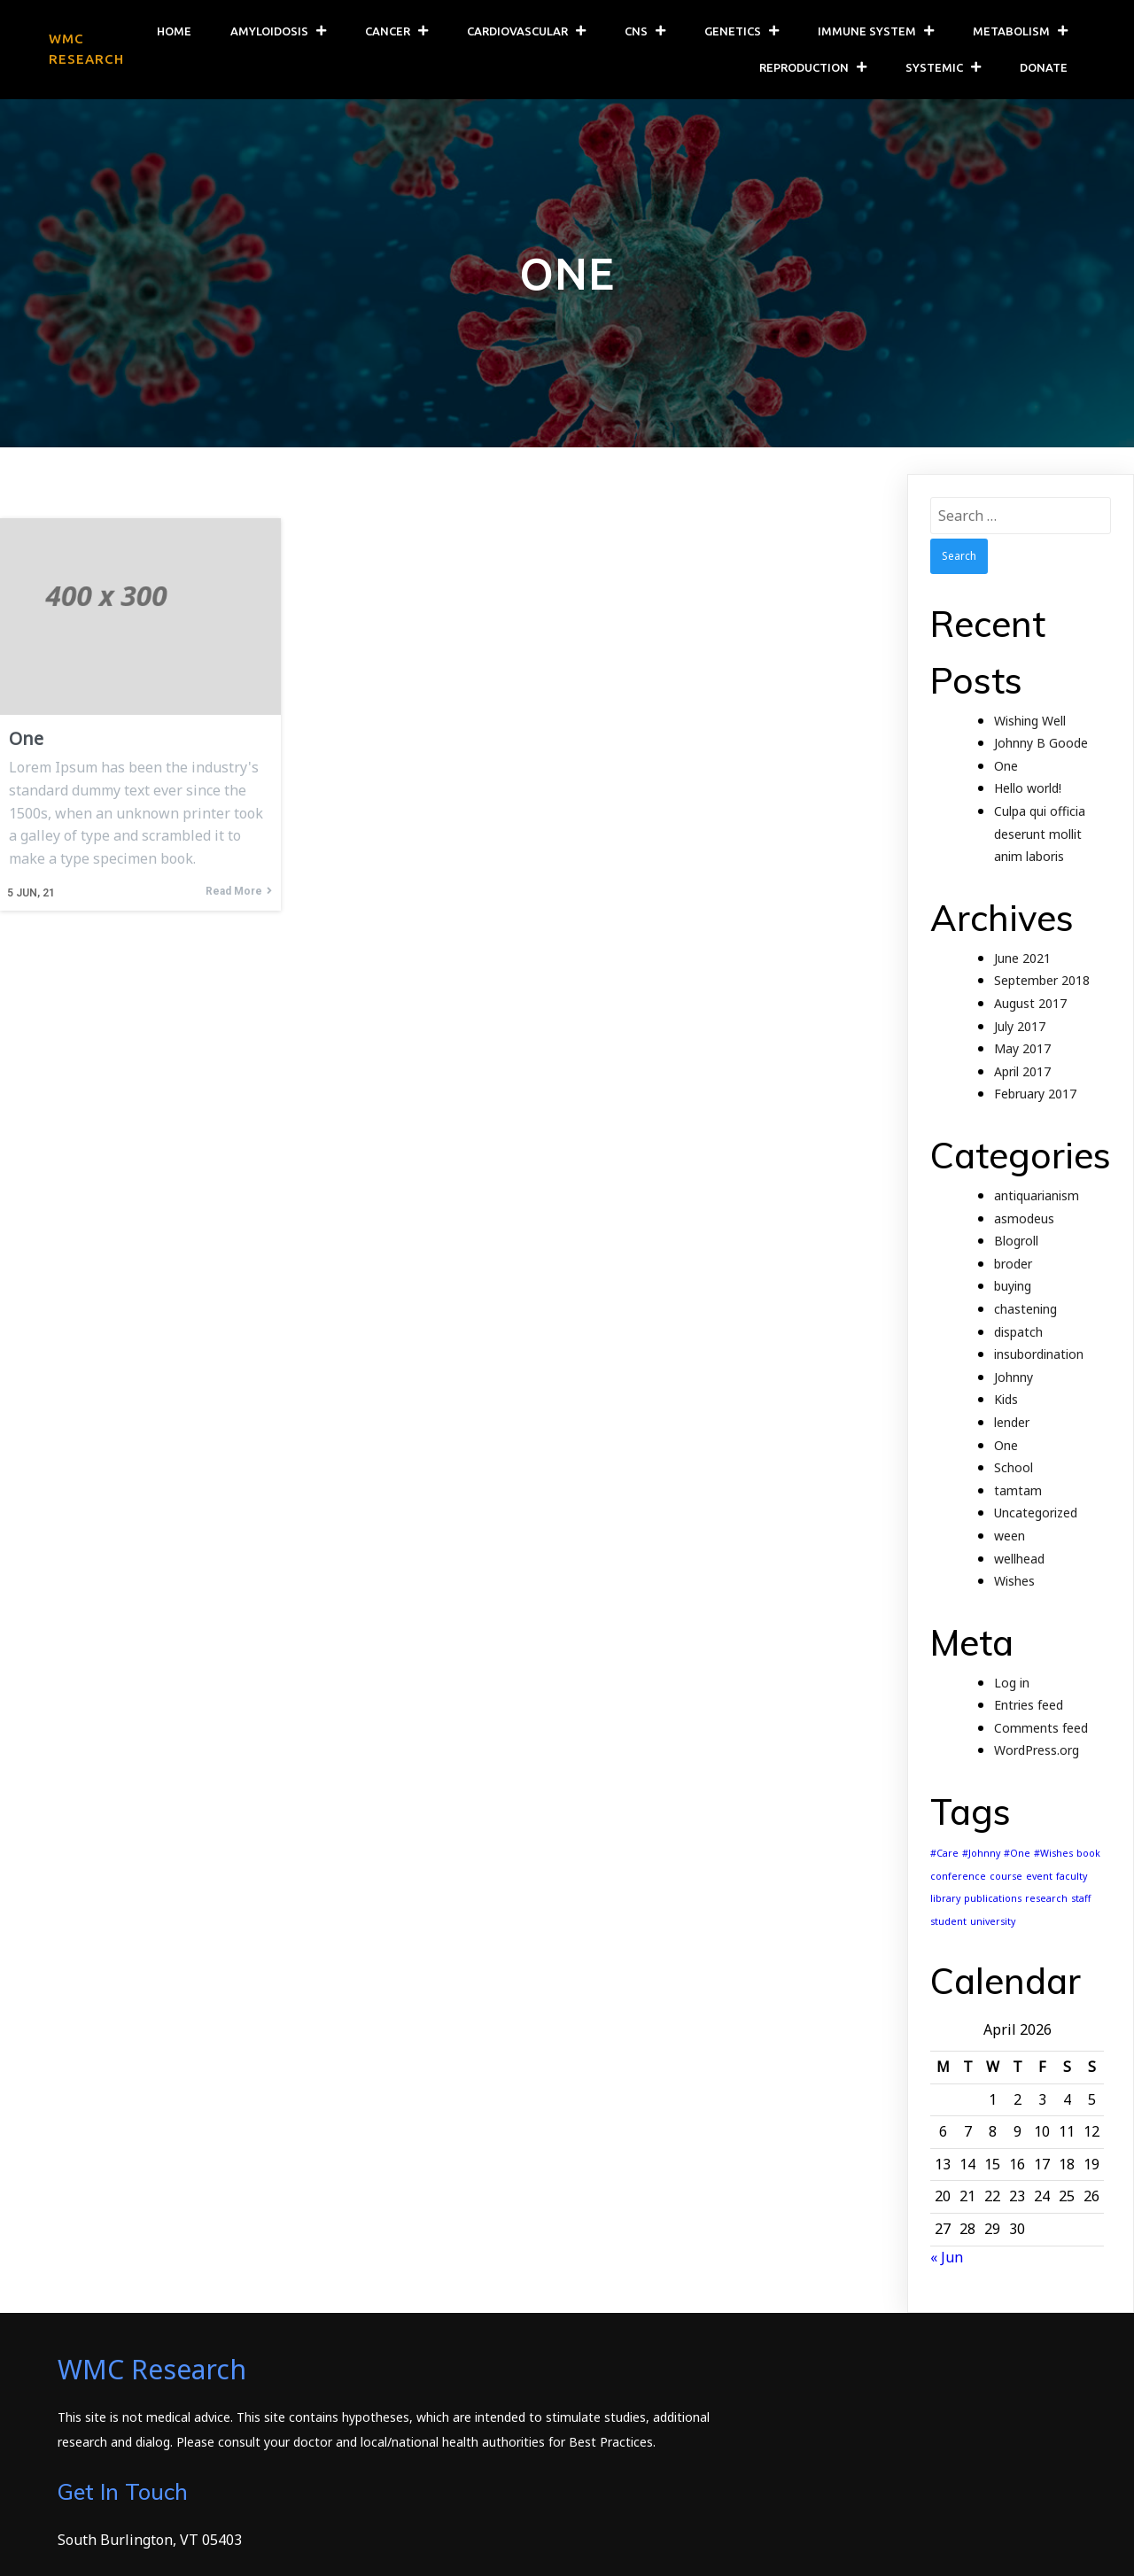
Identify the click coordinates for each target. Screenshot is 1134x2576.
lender (1011, 1424)
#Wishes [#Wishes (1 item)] (1053, 1855)
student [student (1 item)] (948, 1923)
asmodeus (1024, 1220)
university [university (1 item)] (992, 1923)
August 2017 (1030, 1005)
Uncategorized (1035, 1514)
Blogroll (1016, 1242)
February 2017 (1035, 1095)
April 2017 (1022, 1073)
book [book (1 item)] (1088, 1855)
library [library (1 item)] (945, 1900)
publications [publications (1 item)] (992, 1900)
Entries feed (1028, 1706)
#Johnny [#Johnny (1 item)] (981, 1855)
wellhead (1019, 1559)
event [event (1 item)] (1039, 1878)
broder (1013, 1265)
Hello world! (1027, 789)
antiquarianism (1036, 1197)
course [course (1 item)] (1006, 1878)
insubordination (1039, 1355)
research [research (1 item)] (1046, 1900)
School (1013, 1469)
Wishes (1014, 1582)
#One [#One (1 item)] (1017, 1855)
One (1006, 767)
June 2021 (1022, 959)
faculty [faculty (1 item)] (1071, 1878)
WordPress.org (1036, 1751)
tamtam (1018, 1492)
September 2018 (1042, 982)
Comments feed (1041, 1729)
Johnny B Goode (1041, 744)
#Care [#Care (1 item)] (944, 1855)
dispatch (1018, 1332)
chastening (1025, 1310)
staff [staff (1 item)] (1081, 1900)
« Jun (946, 2259)
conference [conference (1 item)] (958, 1878)
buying (1012, 1287)
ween (1009, 1537)
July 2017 (1019, 1028)
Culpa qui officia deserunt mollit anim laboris (1039, 835)
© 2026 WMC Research (133, 2550)
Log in (1011, 1684)
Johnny (1013, 1378)
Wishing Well (1030, 722)
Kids (1006, 1401)
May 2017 (1022, 1050)
